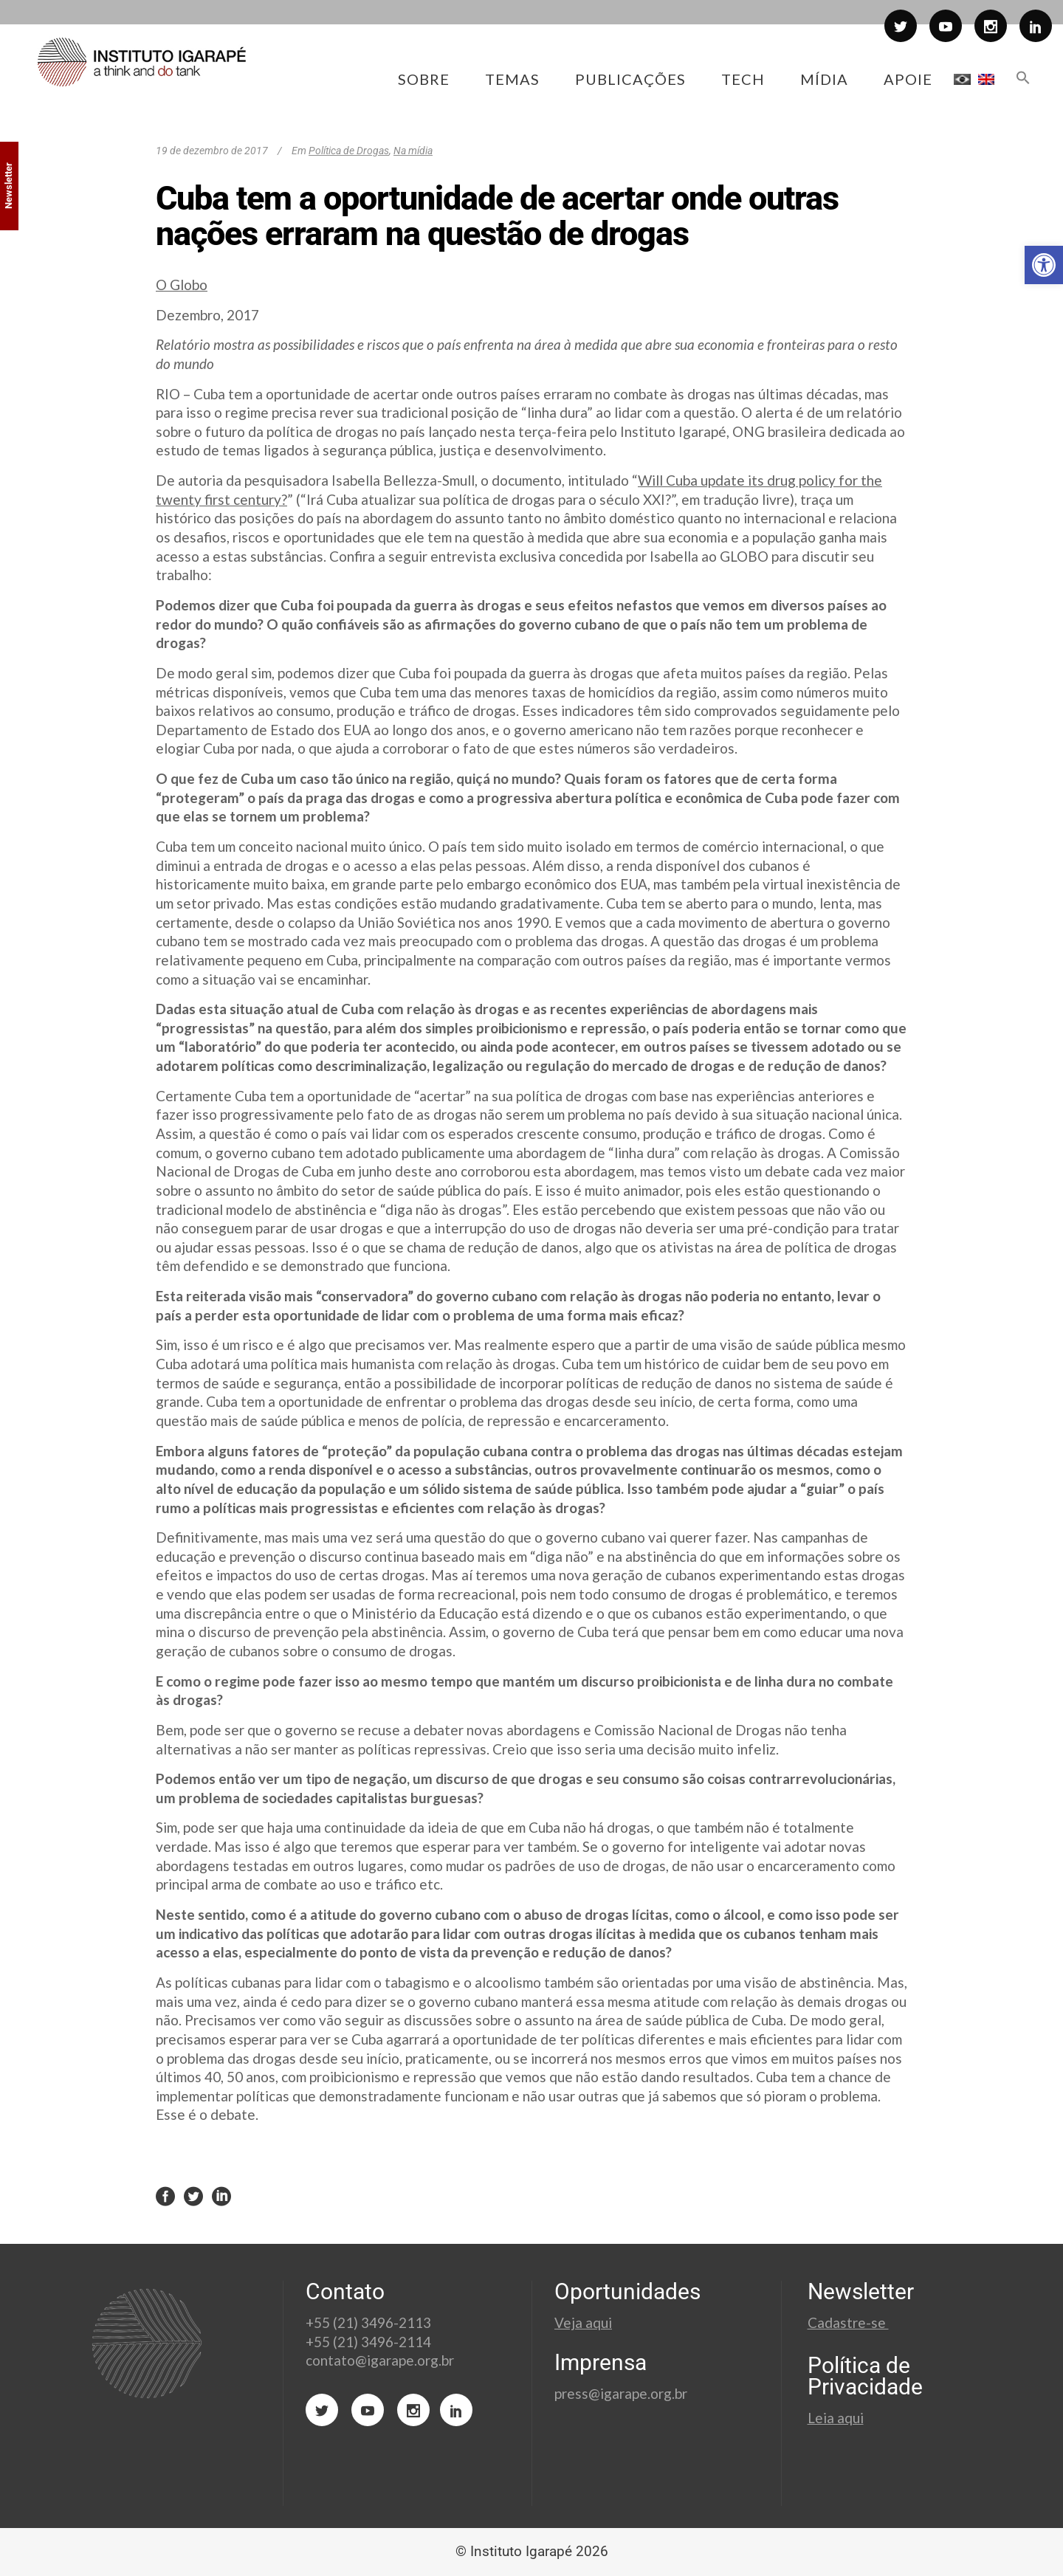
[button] (1044, 265)
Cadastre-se (848, 2322)
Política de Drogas (349, 150)
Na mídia (413, 150)
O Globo (181, 284)
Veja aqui (583, 2322)
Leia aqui (836, 2417)
